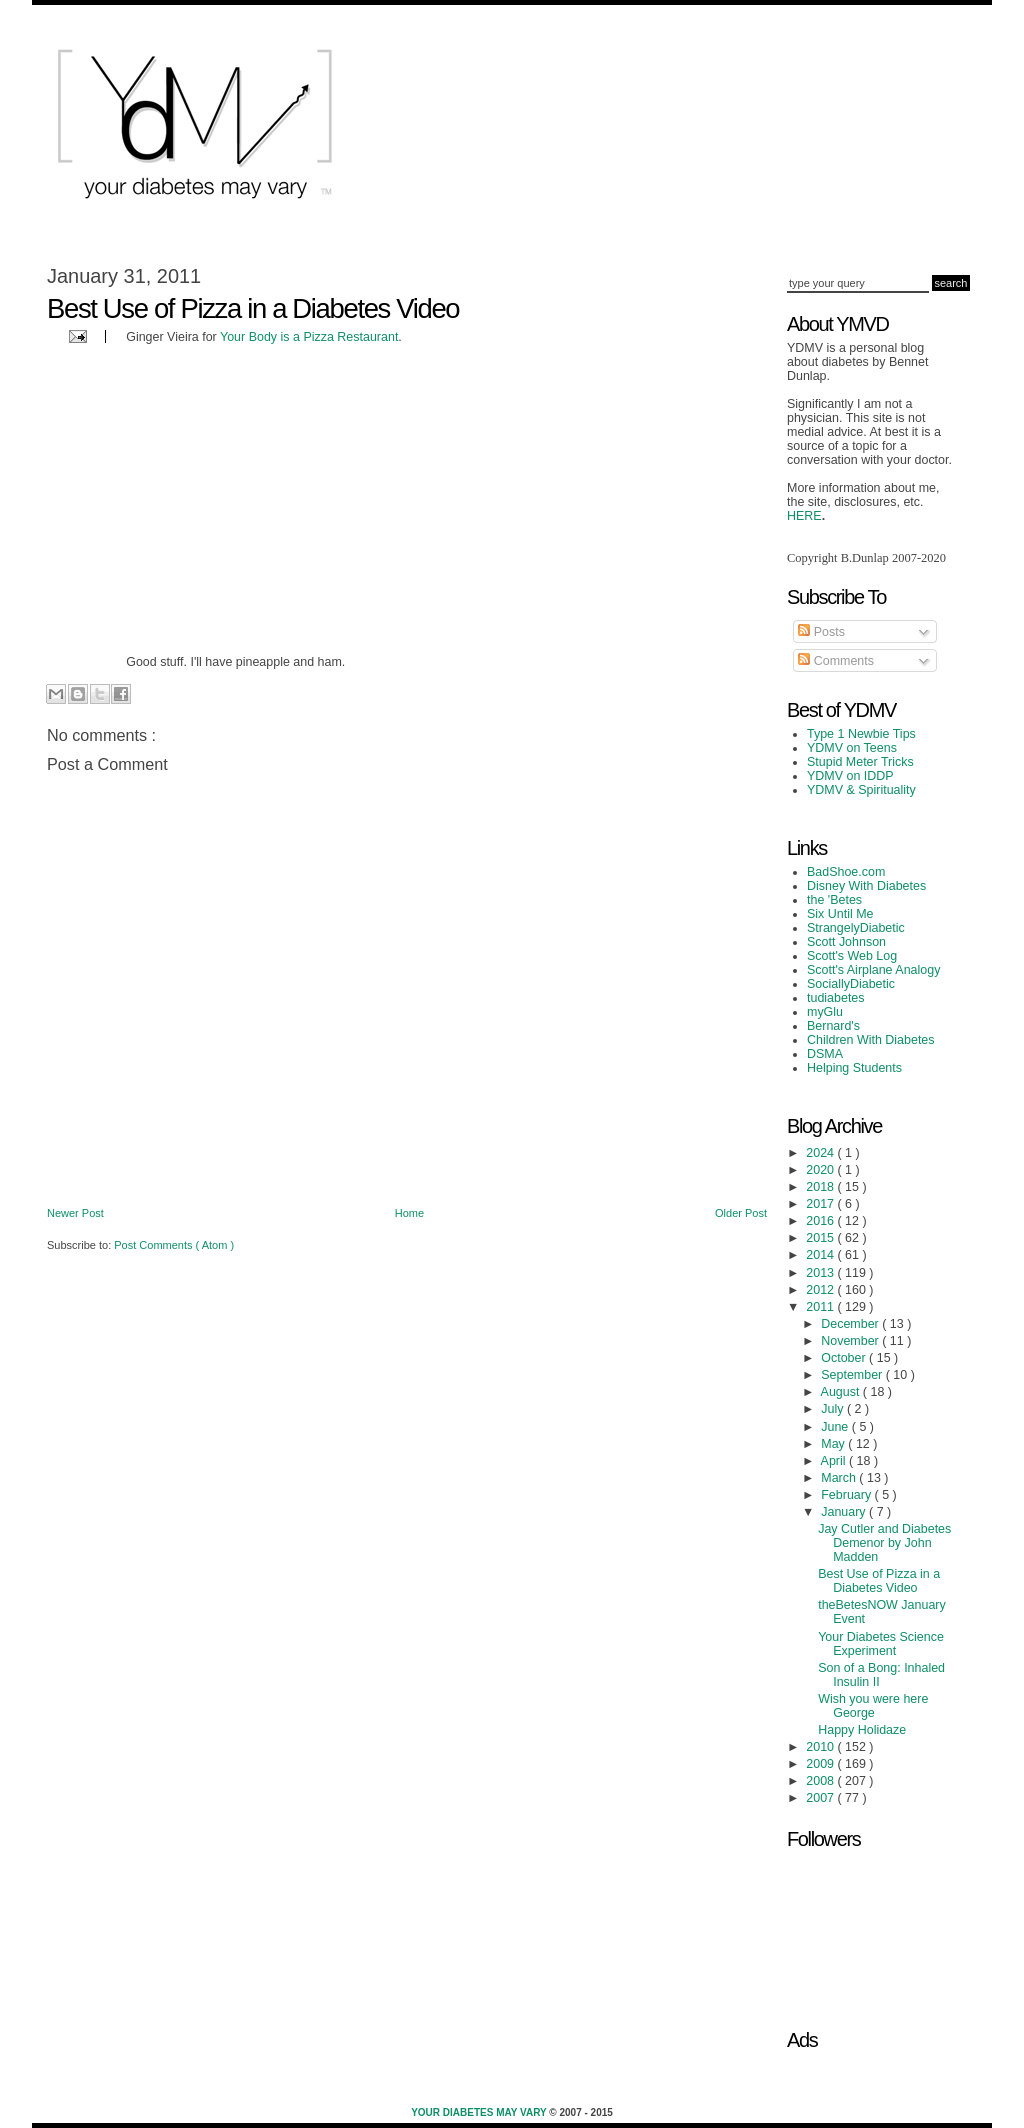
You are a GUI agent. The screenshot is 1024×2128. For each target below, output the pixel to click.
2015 (821, 1238)
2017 (821, 1204)
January (845, 1512)
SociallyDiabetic (851, 984)
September (853, 1375)
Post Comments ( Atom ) (174, 1245)
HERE (804, 516)
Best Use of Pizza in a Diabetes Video (879, 1581)
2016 (821, 1221)
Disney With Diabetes (866, 886)
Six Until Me (840, 914)
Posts (821, 632)
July (834, 1409)
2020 (821, 1170)
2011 (821, 1307)
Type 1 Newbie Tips (861, 734)
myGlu (825, 1012)
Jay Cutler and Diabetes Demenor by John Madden (884, 1543)
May (834, 1444)
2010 (821, 1747)
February (847, 1495)
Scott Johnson (846, 942)
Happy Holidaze (862, 1730)
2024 (821, 1153)
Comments (836, 661)
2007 (821, 1798)
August (842, 1392)
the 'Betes (834, 900)
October (845, 1358)
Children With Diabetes (871, 1040)
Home (409, 1213)
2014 (821, 1255)
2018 (821, 1187)
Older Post (741, 1213)
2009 (821, 1764)
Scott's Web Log (852, 956)
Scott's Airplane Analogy (873, 970)
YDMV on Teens (852, 748)
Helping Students (854, 1068)
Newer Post (75, 1213)
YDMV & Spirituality (861, 790)
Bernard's (833, 1026)
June (836, 1427)
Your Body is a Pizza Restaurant (309, 337)
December (851, 1324)
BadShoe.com (846, 872)
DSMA (825, 1054)
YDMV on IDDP (850, 776)
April (835, 1461)
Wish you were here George (873, 1706)
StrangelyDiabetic (856, 928)
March (840, 1478)
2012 (821, 1290)
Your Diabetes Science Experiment (881, 1644)
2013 (821, 1273)
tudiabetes (836, 998)
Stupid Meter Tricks (860, 762)
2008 (821, 1781)
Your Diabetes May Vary (480, 2112)
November (851, 1341)
